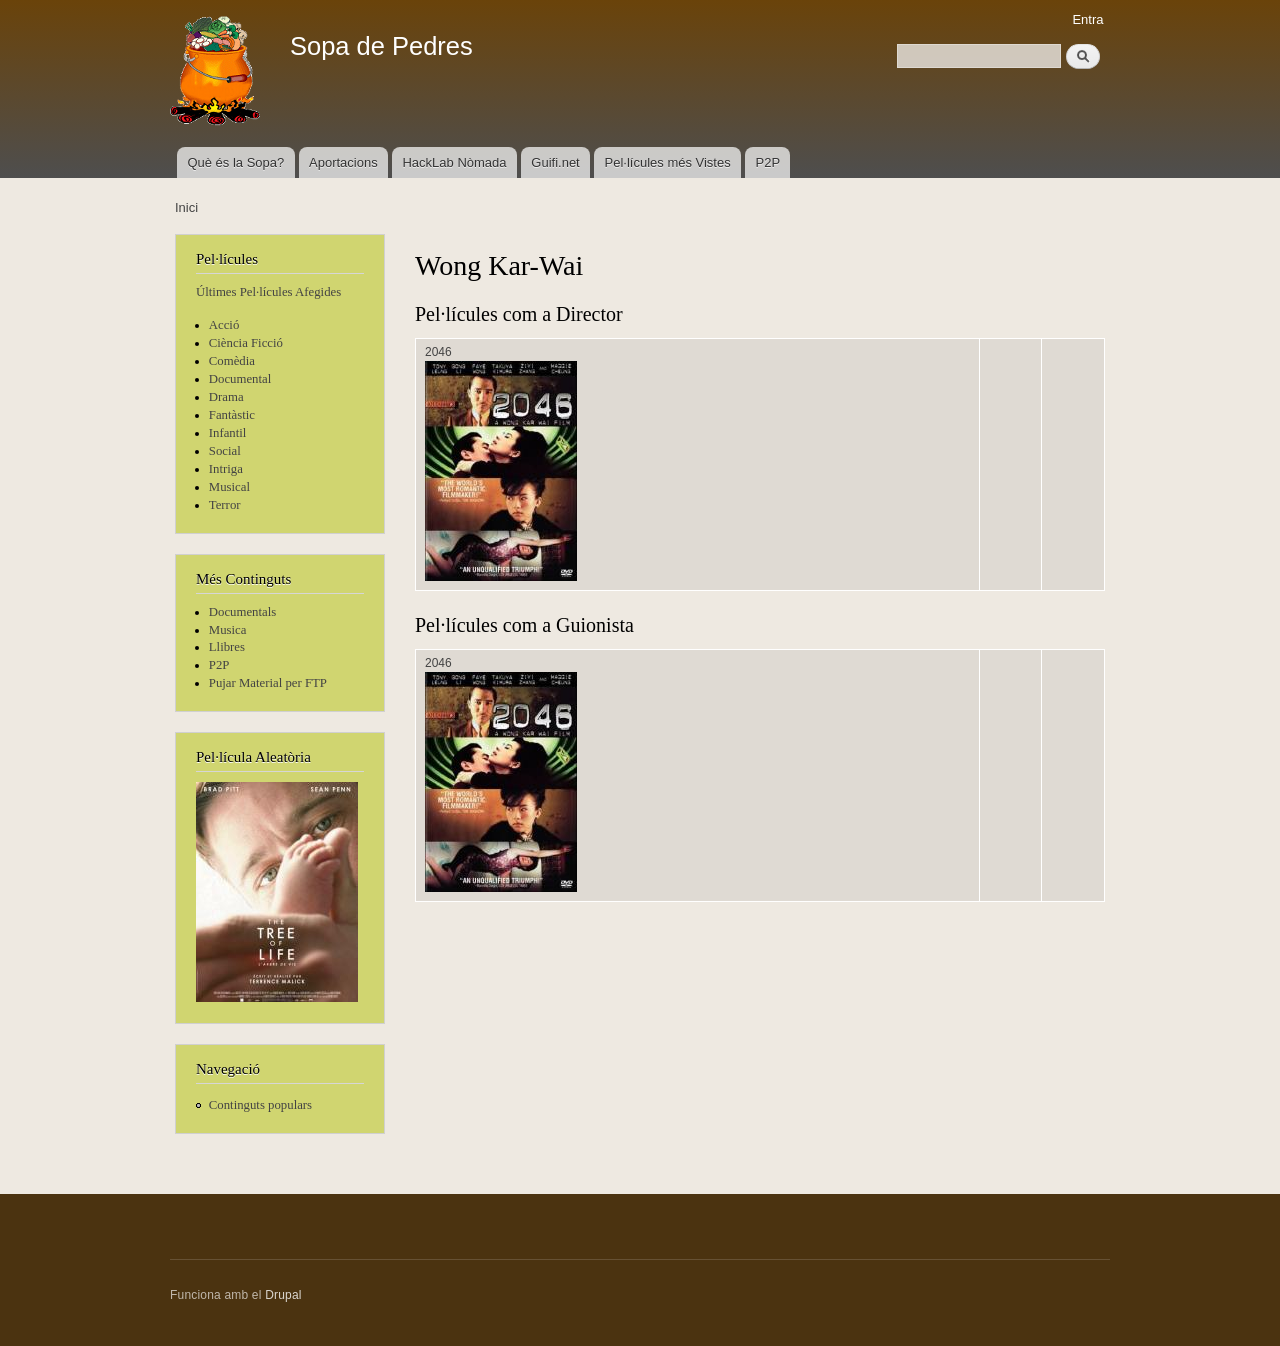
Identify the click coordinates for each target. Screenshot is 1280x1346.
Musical (229, 487)
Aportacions (343, 162)
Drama (226, 397)
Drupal (283, 1295)
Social (225, 451)
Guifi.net (555, 162)
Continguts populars (260, 1105)
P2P (768, 162)
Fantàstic (232, 415)
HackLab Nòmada (454, 162)
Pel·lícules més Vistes (668, 162)
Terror (225, 505)
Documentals (242, 612)
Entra (1087, 19)
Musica (228, 630)
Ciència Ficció (246, 343)
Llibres (227, 647)
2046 (438, 352)
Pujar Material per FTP (268, 683)
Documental (240, 379)
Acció (224, 325)
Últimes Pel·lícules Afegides (268, 292)
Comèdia (232, 361)
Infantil (228, 433)
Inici (186, 207)
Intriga (226, 469)
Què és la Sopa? (235, 162)
